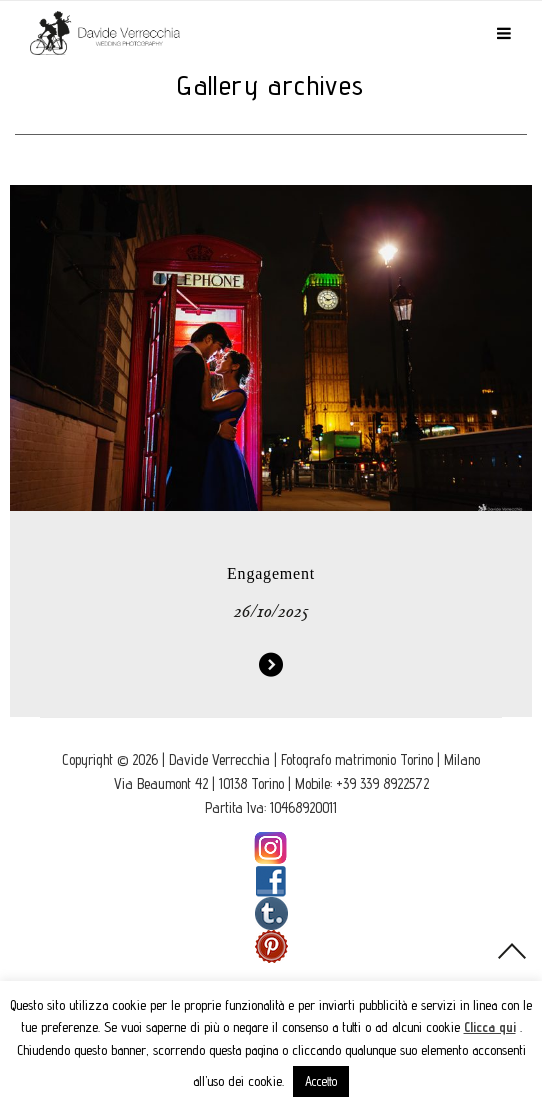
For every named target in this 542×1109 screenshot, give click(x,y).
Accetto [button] (321, 1081)
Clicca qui (490, 1027)
